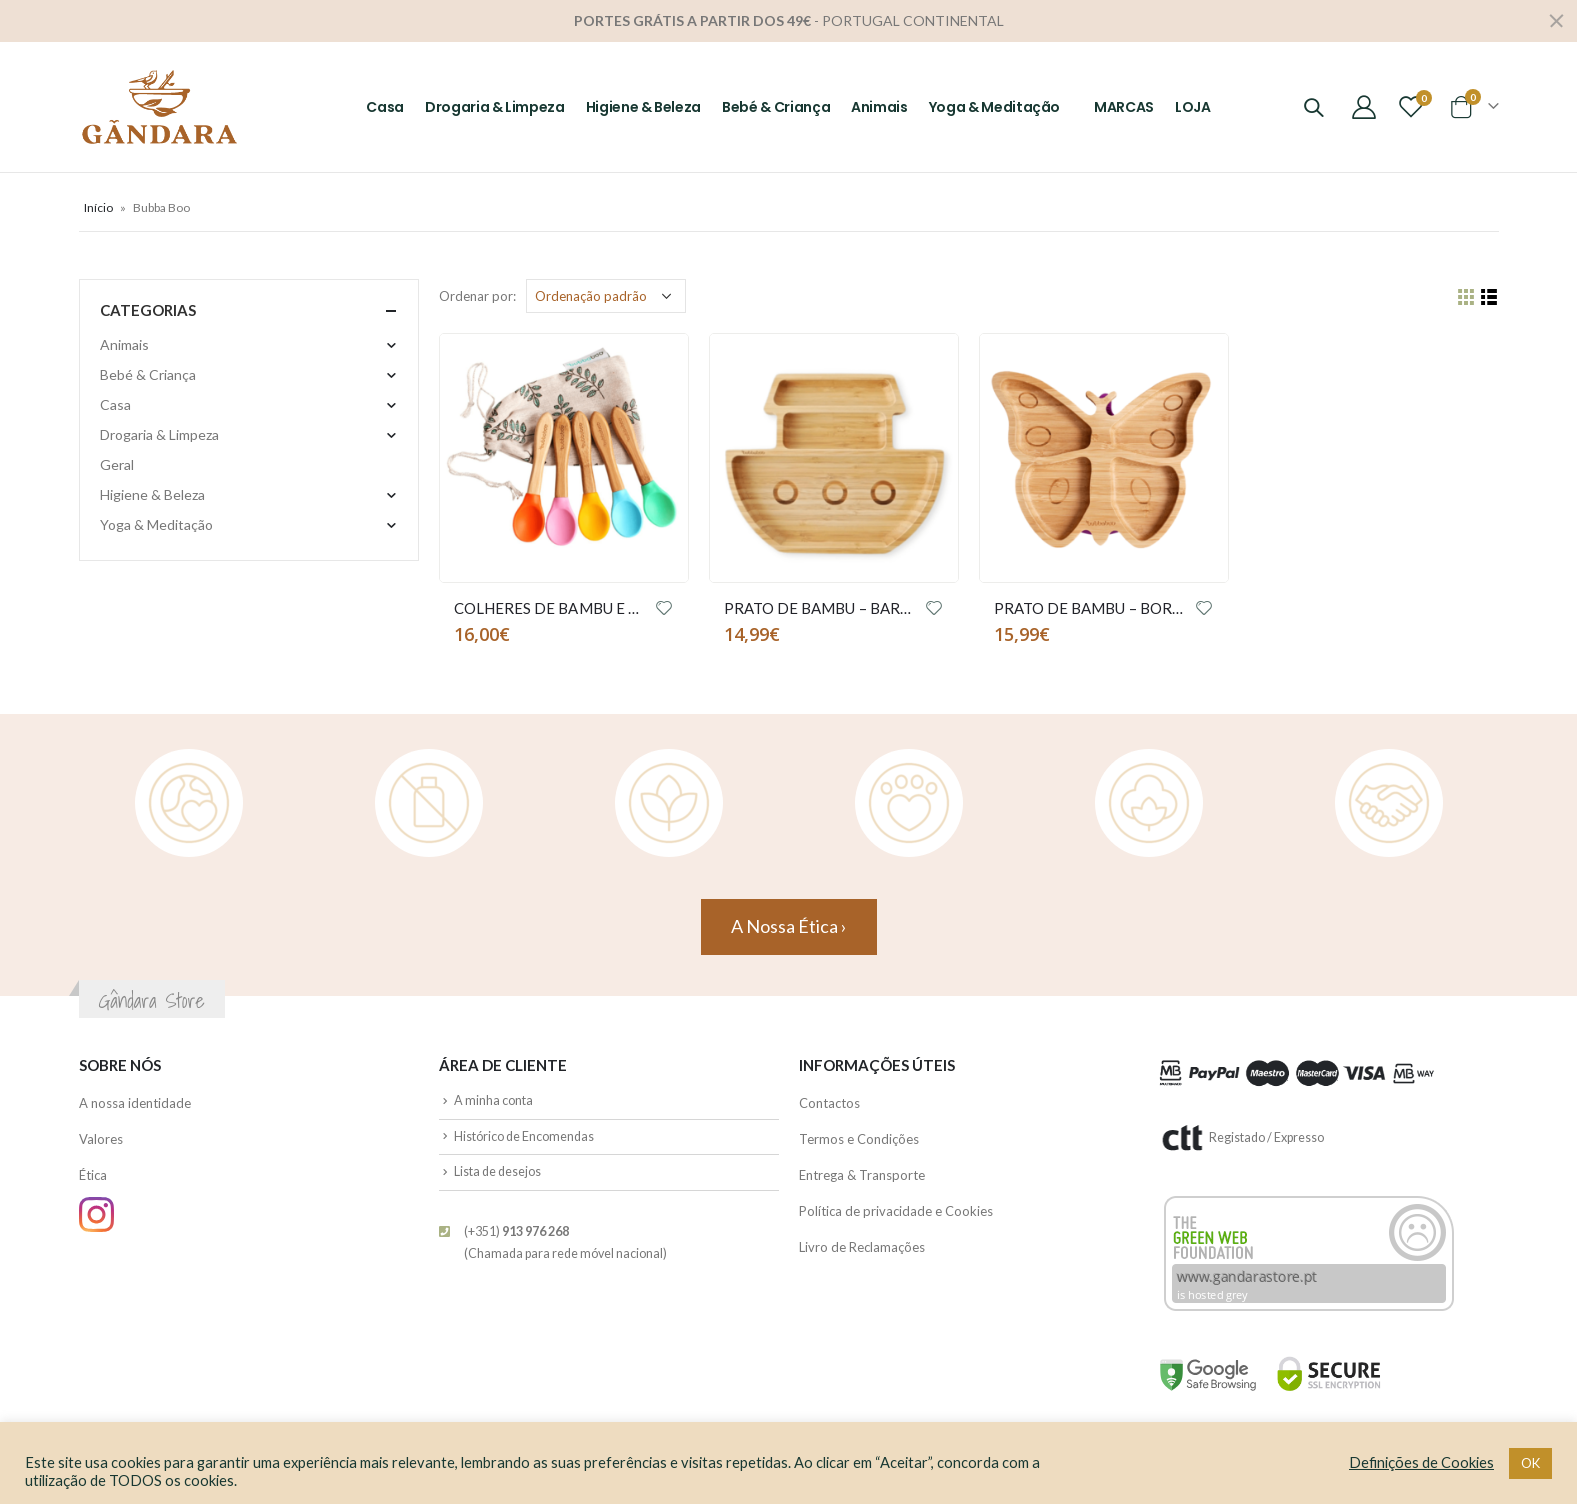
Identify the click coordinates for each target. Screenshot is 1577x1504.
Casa (385, 107)
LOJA (1193, 107)
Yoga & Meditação (994, 107)
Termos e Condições (859, 1139)
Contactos (829, 1103)
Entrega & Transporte (862, 1175)
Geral (117, 464)
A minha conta (493, 1100)
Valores (101, 1139)
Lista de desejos (497, 1171)
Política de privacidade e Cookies (896, 1211)
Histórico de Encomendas (524, 1136)
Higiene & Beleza (643, 107)
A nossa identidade (135, 1103)
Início (98, 207)
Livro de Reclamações (862, 1247)
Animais (879, 107)
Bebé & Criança (776, 107)
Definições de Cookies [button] (1421, 1462)
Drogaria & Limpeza (495, 107)
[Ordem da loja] (606, 296)
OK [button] (1530, 1463)
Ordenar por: (477, 296)
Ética (93, 1175)
